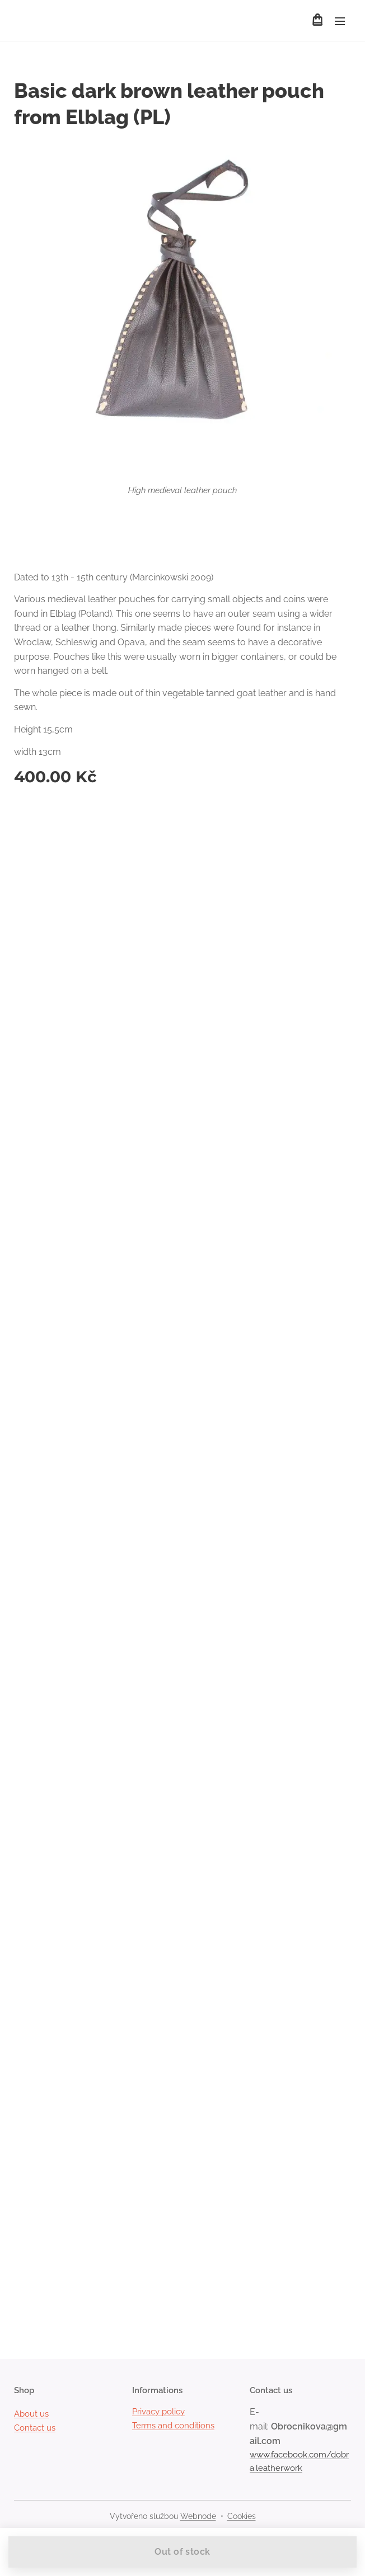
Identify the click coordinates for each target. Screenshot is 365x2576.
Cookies (241, 2516)
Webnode (198, 2516)
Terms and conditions (173, 2426)
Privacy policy (158, 2412)
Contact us (34, 2428)
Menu (340, 21)
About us (31, 2414)
